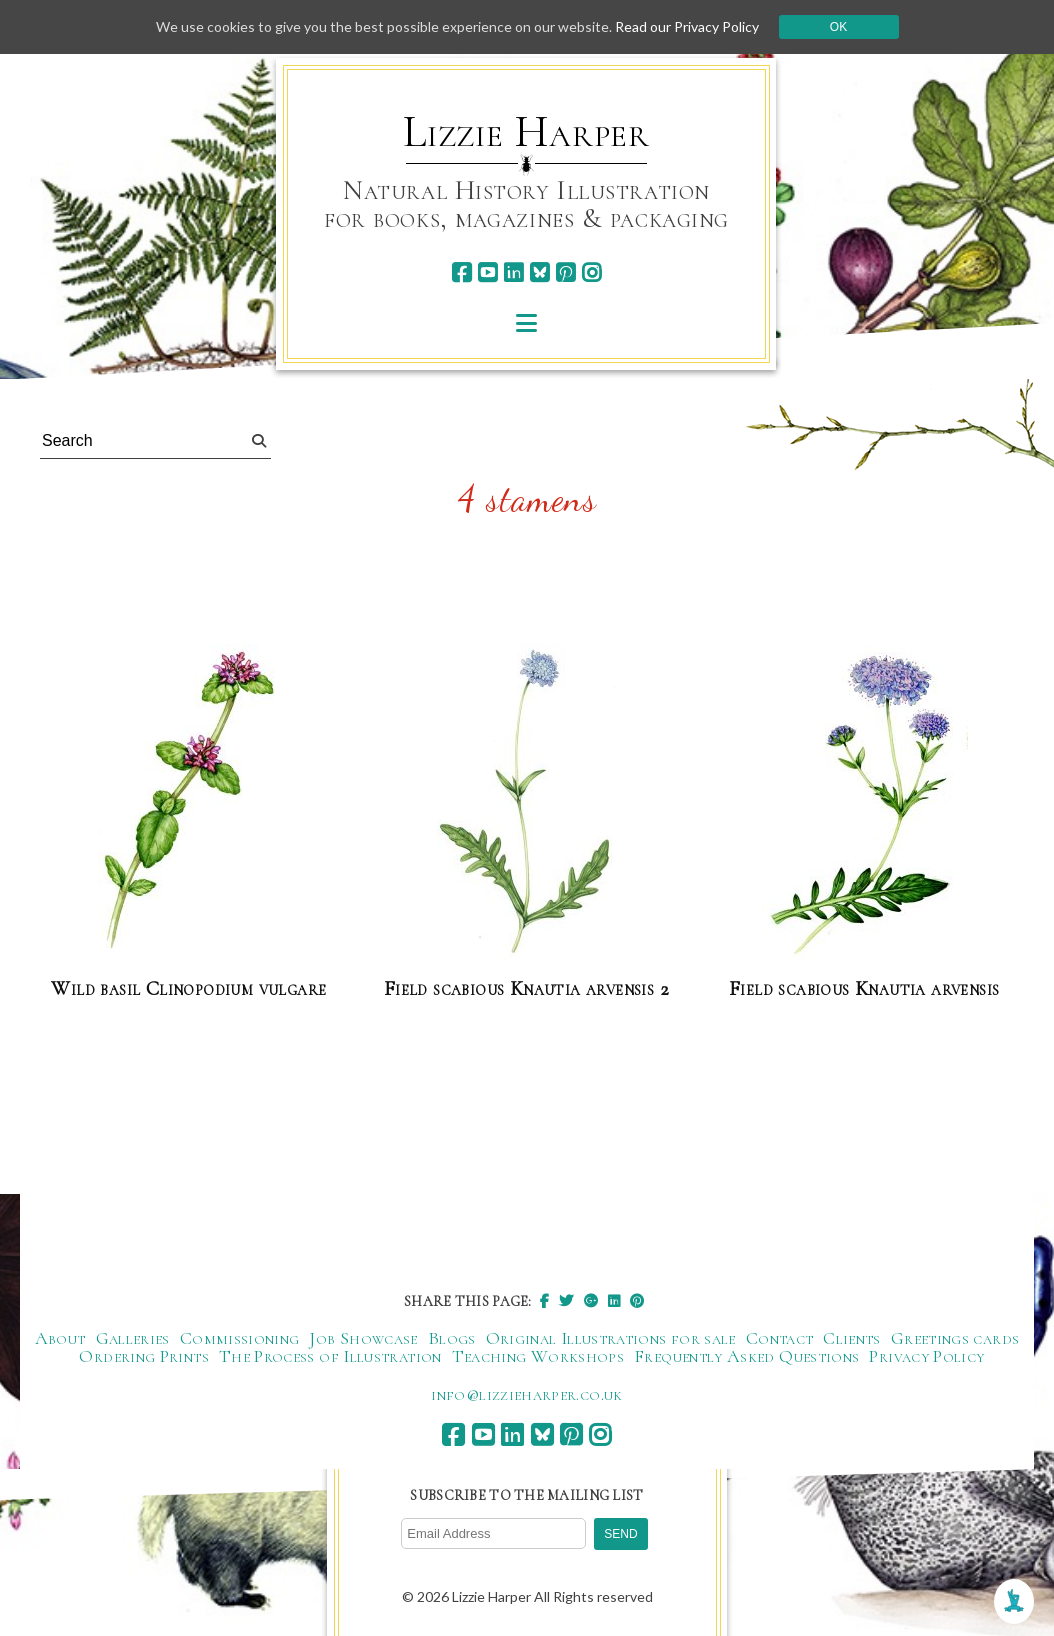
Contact (780, 1338)
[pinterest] (565, 272)
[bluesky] (539, 272)
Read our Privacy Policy (687, 26)
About (60, 1338)
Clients (852, 1338)
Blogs (452, 1338)
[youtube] (487, 272)
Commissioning (240, 1338)
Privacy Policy (926, 1356)
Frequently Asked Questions (746, 1356)
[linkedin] (513, 272)
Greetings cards (955, 1338)
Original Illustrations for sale (611, 1338)
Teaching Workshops (538, 1356)
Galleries (133, 1338)
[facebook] (461, 272)
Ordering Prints (143, 1356)
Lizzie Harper (526, 132)
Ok (838, 27)
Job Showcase (363, 1338)
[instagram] (591, 272)
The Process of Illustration (330, 1356)
